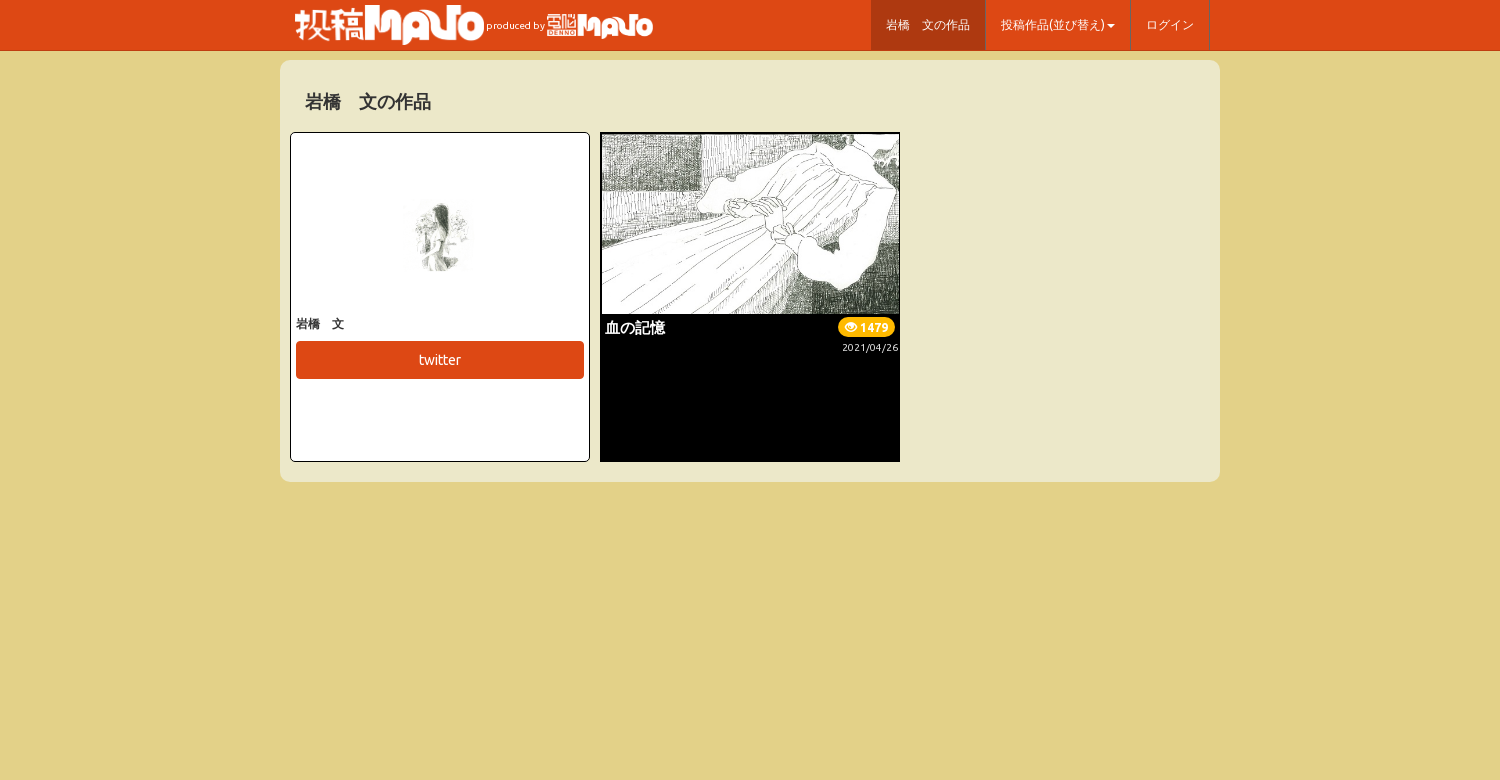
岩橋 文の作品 (928, 24)
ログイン (1170, 24)
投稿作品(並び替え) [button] (1058, 24)
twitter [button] (440, 360)
